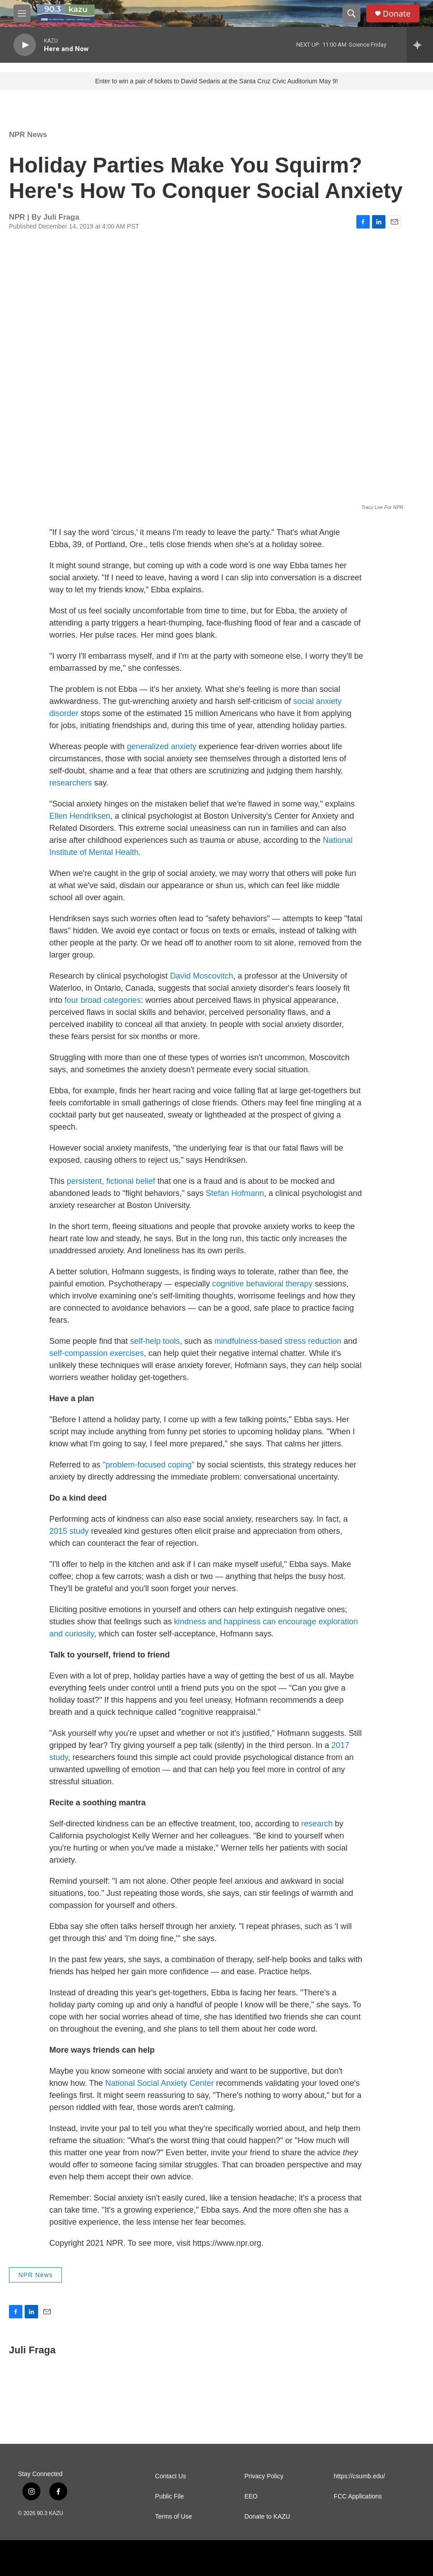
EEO (251, 2496)
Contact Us (170, 2476)
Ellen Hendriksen (79, 815)
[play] (24, 45)
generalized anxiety (161, 746)
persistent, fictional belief (111, 1181)
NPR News (28, 134)
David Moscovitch (201, 975)
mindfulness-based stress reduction (277, 1341)
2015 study (69, 1531)
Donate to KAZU (267, 2516)
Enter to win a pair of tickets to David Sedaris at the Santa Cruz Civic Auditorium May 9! (216, 81)
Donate (397, 13)
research (317, 1823)
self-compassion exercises (96, 1353)
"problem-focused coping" (149, 1464)
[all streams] (420, 45)
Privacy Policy (263, 2476)
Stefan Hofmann (235, 1193)
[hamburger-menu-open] (21, 13)
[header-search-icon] (351, 13)
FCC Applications (358, 2496)
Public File (169, 2496)
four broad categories (103, 1000)
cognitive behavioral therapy (262, 1283)
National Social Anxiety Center (159, 2083)
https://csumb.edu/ (359, 2476)
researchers (70, 782)
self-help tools (155, 1341)
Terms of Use (173, 2516)
